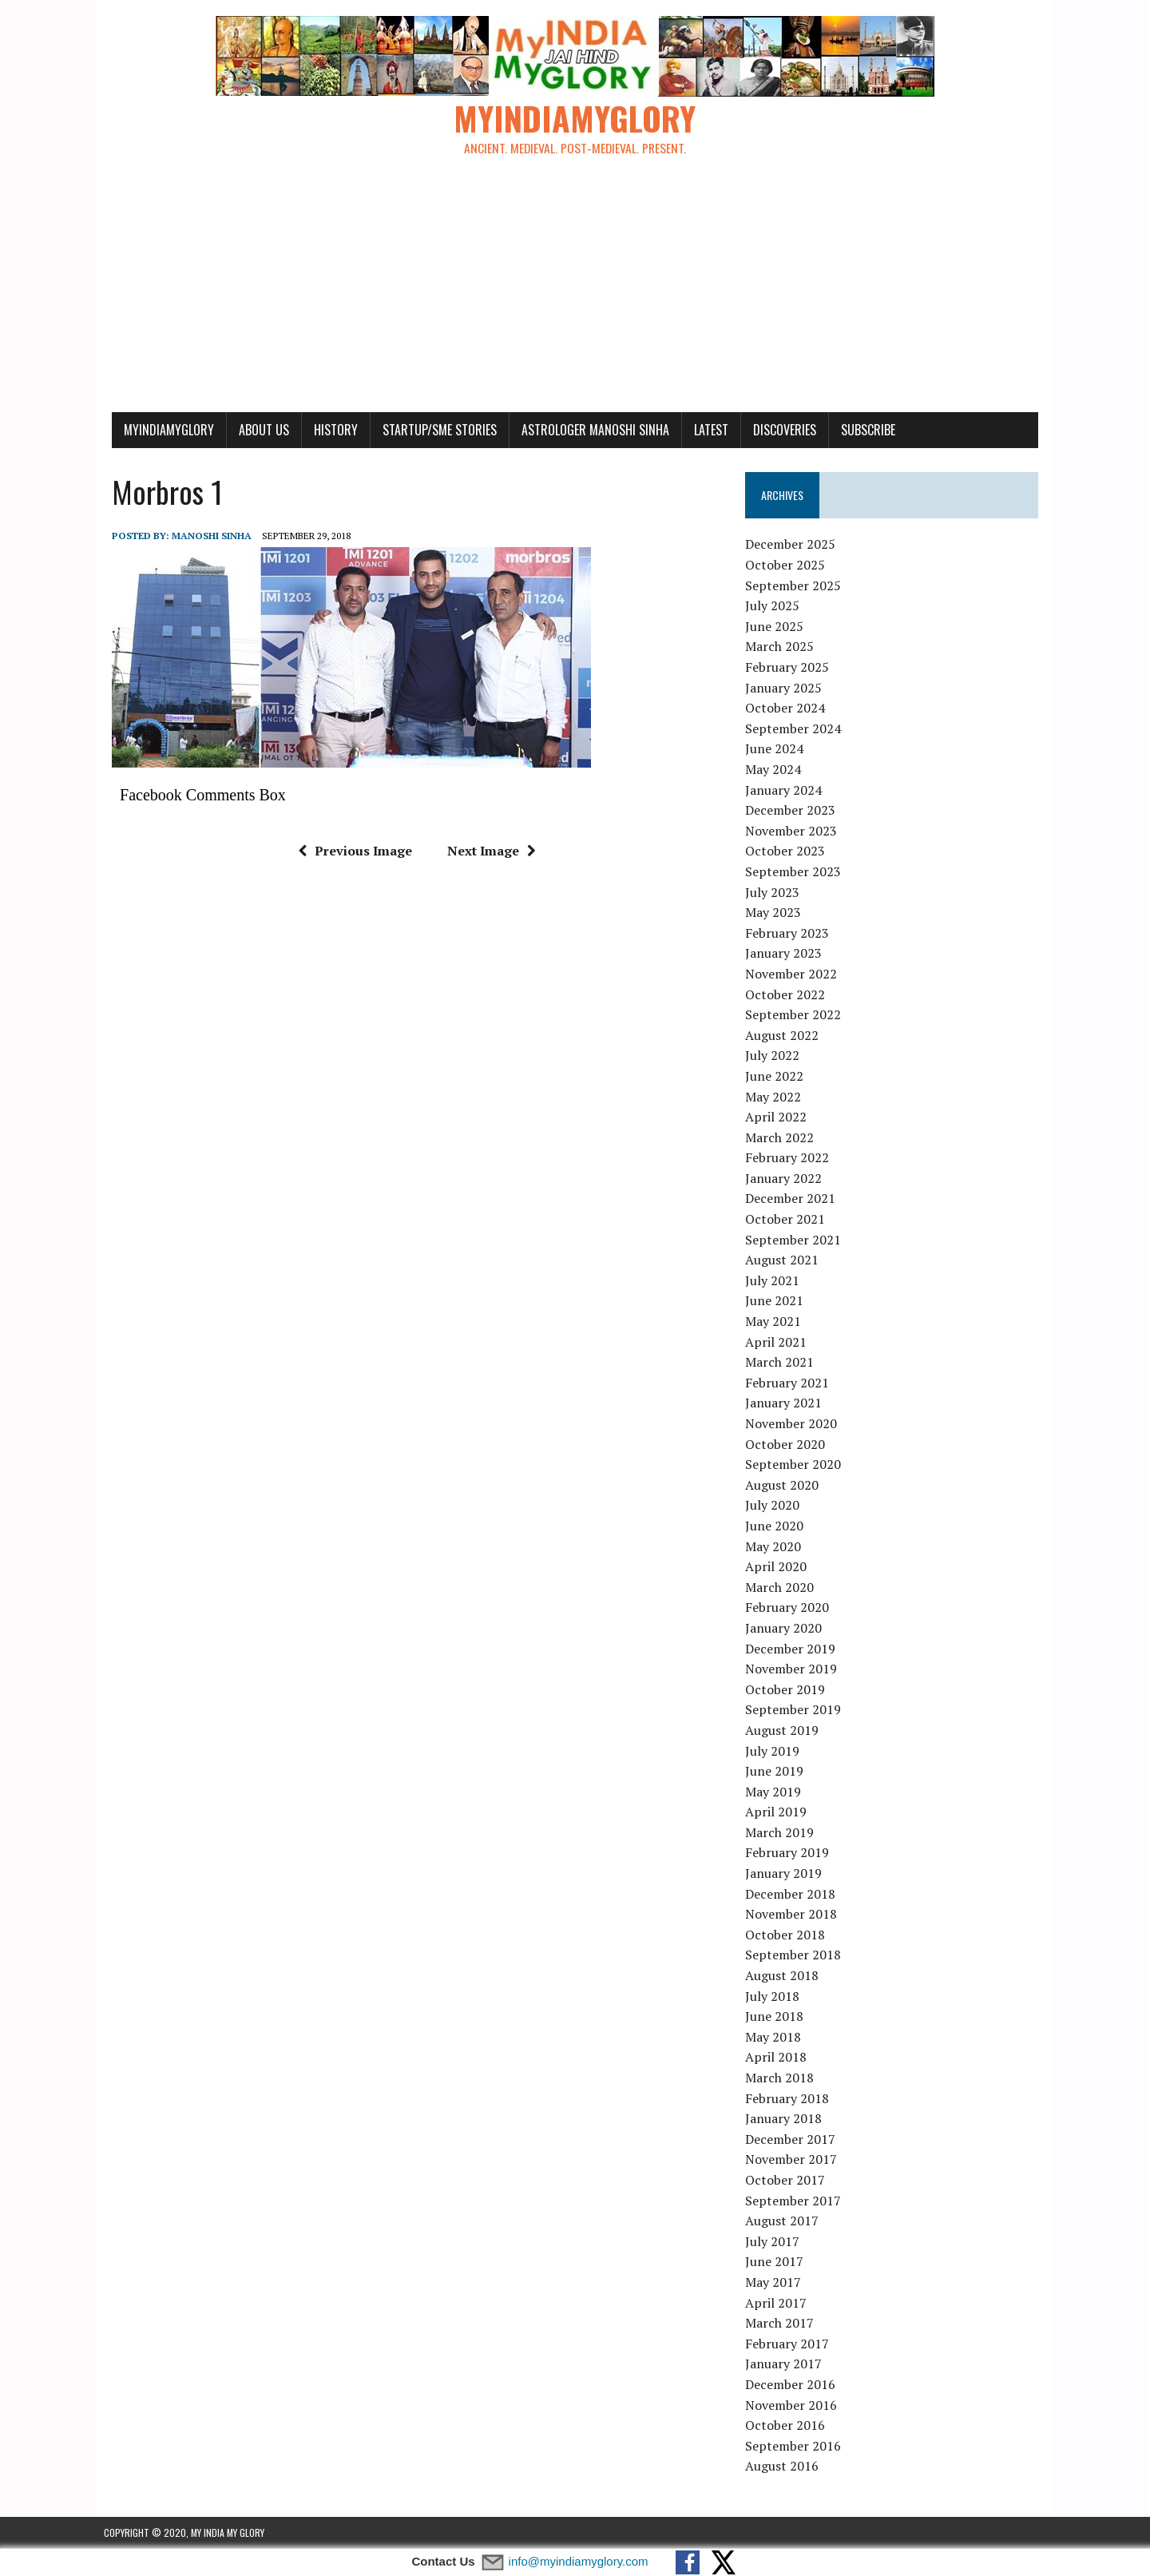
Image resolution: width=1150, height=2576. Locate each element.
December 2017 (793, 2139)
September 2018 (795, 1955)
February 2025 (789, 668)
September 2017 (795, 2200)
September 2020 (795, 1465)
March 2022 (782, 1137)
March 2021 (782, 1362)
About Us (256, 429)
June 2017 (777, 2262)
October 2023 (787, 851)
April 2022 (778, 1117)
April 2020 (778, 1567)
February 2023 (789, 933)
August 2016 (784, 2466)
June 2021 (777, 1301)
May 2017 (775, 2283)
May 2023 (775, 913)
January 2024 (786, 790)
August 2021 (784, 1260)
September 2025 (795, 585)
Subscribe (860, 429)
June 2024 (777, 749)
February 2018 (789, 2098)
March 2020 (782, 1587)
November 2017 (793, 2160)
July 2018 (775, 1996)
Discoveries (776, 429)
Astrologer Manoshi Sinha (587, 429)
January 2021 (786, 1403)
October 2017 (787, 2180)
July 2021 (775, 1281)
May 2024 (775, 770)
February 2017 (789, 2343)
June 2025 (777, 627)
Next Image (488, 850)
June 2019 (777, 1771)
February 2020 (789, 1608)
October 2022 (787, 994)
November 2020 (793, 1424)
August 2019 (784, 1731)
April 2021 (778, 1342)
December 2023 (793, 811)
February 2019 (789, 1853)
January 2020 (786, 1628)
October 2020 (787, 1444)
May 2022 (775, 1096)
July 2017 (775, 2241)
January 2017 (786, 2364)
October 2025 (787, 565)
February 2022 (789, 1158)
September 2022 (795, 1015)
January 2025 (786, 688)
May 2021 (775, 1322)
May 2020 (775, 1546)
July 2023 (775, 892)
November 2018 (793, 1914)
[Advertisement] (575, 292)
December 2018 (793, 1894)
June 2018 (777, 2017)
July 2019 (775, 1751)
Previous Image (352, 850)
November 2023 (793, 830)
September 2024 (795, 729)
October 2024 (787, 708)
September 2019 (795, 1710)
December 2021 (793, 1199)
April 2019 (778, 1812)
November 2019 (793, 1669)
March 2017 (782, 2323)
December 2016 (793, 2385)
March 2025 (782, 647)
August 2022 (784, 1035)
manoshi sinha (204, 536)
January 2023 (786, 954)
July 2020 (775, 1505)
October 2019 (787, 1689)
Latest (703, 429)
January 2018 (786, 2119)
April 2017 (778, 2303)
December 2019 (793, 1648)
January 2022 (786, 1179)
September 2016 (795, 2446)
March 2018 (782, 2078)
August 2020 (784, 1485)
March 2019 (782, 1833)
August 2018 (784, 1976)
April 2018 (778, 2057)
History (328, 429)
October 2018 (787, 1935)
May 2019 (775, 1791)
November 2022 (793, 974)
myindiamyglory (161, 429)
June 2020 (777, 1526)
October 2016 (787, 2426)
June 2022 (777, 1077)
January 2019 (786, 1874)
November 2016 (793, 2405)
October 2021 (787, 1219)
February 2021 (789, 1383)
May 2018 (775, 2037)
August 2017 (784, 2221)
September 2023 (795, 872)
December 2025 (793, 545)
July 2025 (775, 606)
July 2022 (775, 1056)
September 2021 (795, 1239)
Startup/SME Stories (432, 429)
